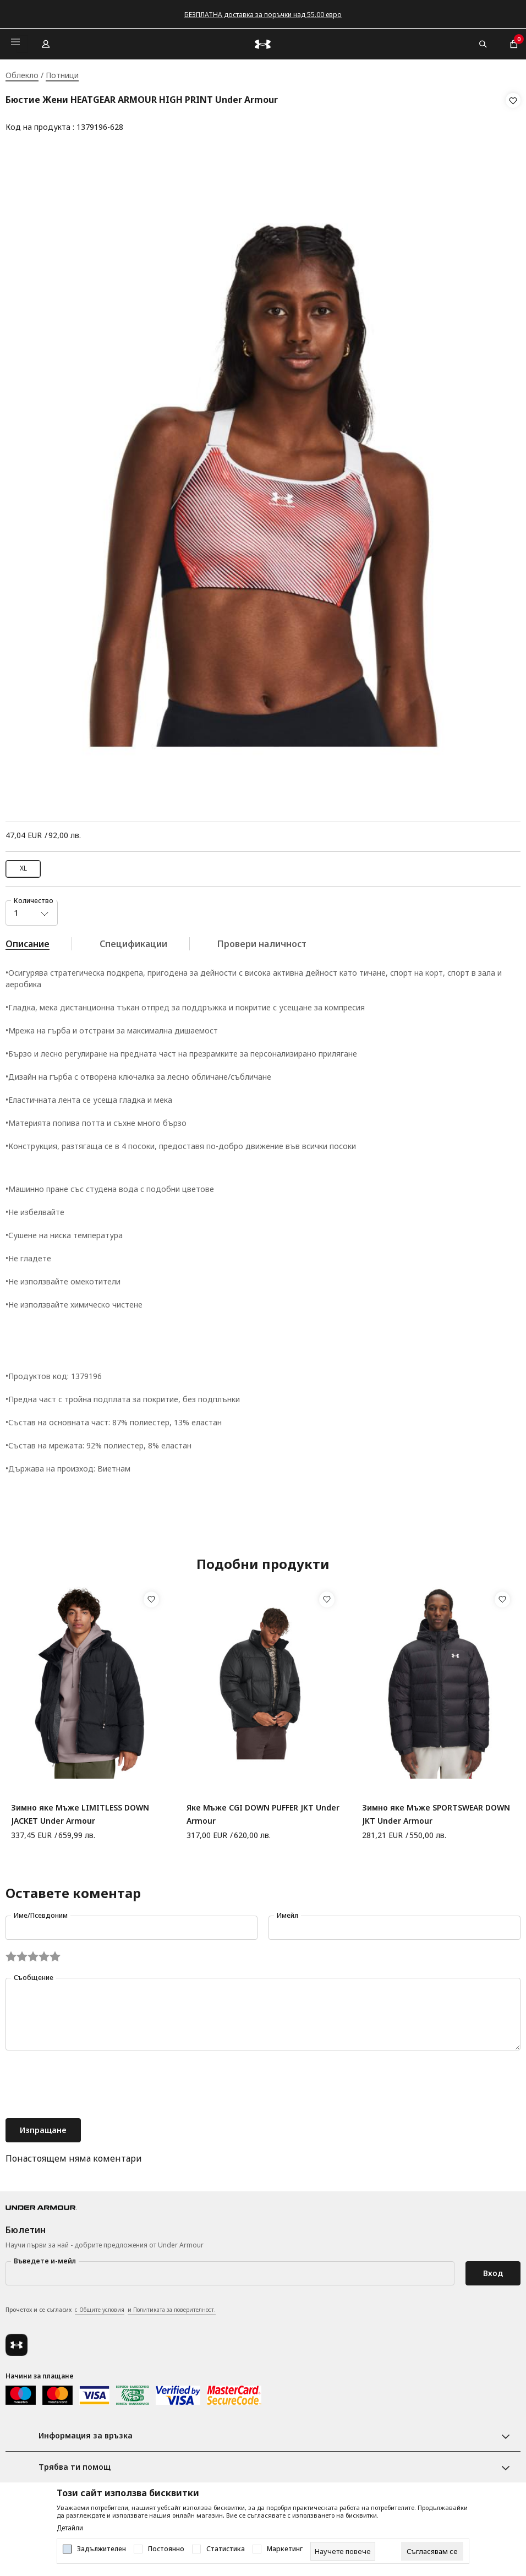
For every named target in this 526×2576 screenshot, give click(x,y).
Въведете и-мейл (45, 2257)
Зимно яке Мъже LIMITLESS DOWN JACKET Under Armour (80, 1810)
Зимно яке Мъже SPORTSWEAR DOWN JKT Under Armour (436, 1810)
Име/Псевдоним (41, 1911)
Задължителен (101, 2549)
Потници (62, 75)
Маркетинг (285, 2549)
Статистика (225, 2549)
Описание (28, 940)
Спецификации (133, 940)
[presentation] (89, 2081)
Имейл (287, 1911)
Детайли (70, 2528)
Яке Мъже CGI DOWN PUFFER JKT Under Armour (263, 1810)
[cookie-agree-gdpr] (432, 2551)
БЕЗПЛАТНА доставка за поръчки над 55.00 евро (263, 14)
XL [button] (23, 864)
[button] (513, 114)
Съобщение (33, 1973)
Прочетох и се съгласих (111, 2306)
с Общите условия (99, 2306)
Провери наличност (261, 940)
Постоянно (166, 2549)
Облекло (22, 75)
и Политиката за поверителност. (172, 2306)
